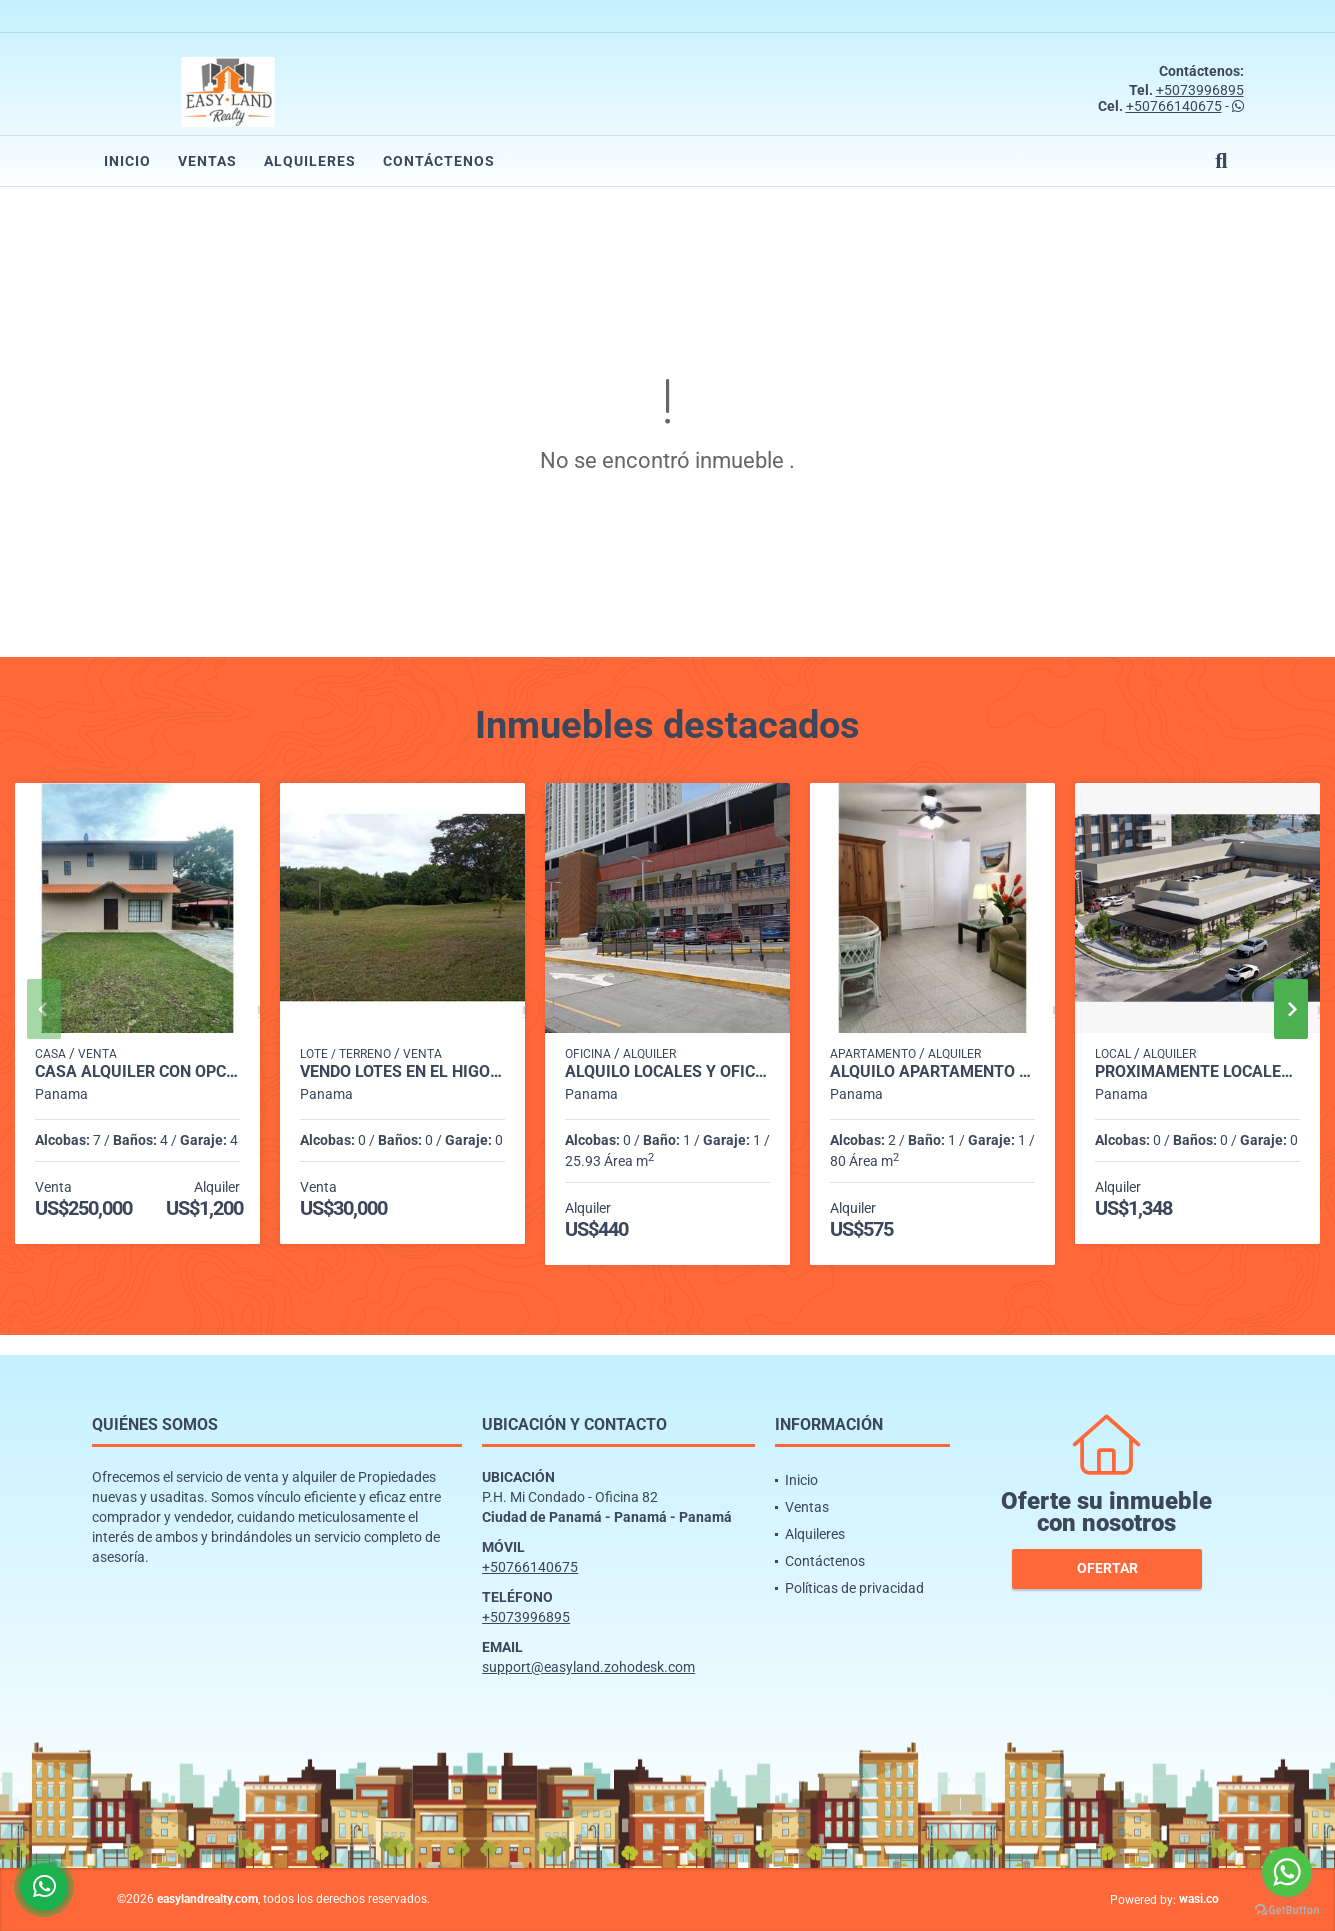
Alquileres (310, 161)
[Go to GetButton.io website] (1287, 1910)
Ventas (207, 161)
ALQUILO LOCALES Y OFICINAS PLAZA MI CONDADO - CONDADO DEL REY (667, 1072)
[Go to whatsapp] (1287, 1872)
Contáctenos (439, 161)
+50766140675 (1174, 106)
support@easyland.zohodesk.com (588, 1667)
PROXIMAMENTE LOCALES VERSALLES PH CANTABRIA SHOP (1197, 1072)
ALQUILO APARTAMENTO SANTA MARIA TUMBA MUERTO (932, 1072)
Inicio (127, 161)
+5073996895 (1200, 90)
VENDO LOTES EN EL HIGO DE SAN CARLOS (402, 1072)
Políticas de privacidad (854, 1588)
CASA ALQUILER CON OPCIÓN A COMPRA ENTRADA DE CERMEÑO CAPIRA (137, 1072)
